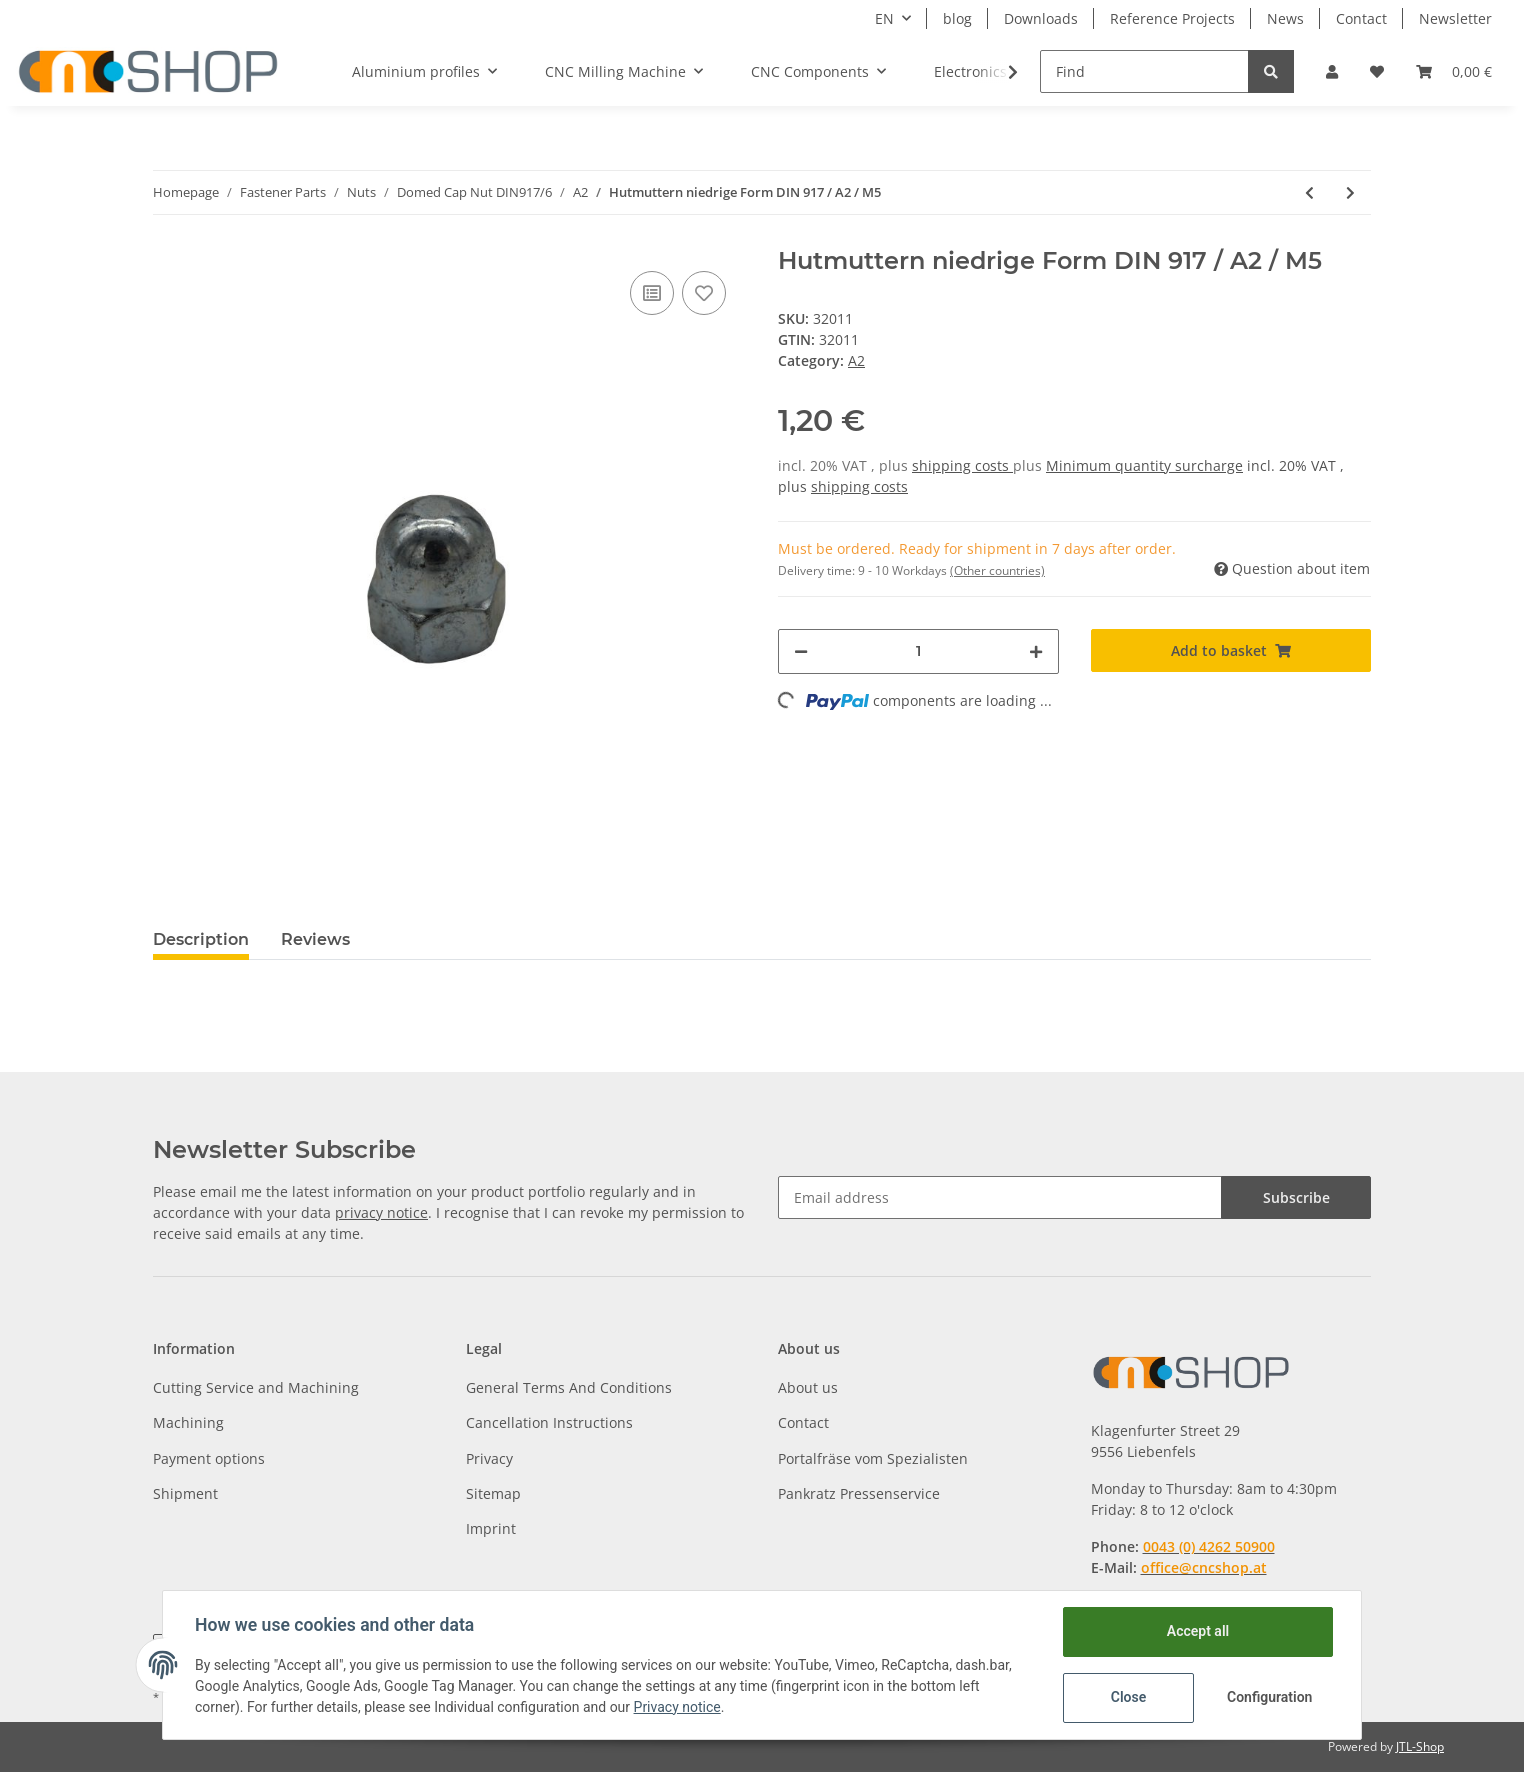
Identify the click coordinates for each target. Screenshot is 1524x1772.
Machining (188, 1422)
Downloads (1041, 18)
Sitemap (493, 1493)
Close (1128, 1697)
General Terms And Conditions (569, 1387)
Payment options (209, 1458)
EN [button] (884, 18)
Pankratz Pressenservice (859, 1493)
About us (808, 1387)
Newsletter (1455, 18)
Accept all (1198, 1631)
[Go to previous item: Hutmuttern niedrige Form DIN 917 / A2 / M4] (1309, 192)
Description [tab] (201, 939)
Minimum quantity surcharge (1144, 465)
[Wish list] (1377, 71)
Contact (1361, 18)
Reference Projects (1172, 18)
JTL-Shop (1420, 1746)
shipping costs (962, 465)
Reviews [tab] (315, 939)
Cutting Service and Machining (256, 1387)
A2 (856, 360)
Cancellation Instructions (549, 1422)
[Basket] (1454, 71)
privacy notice (381, 1212)
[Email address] (1000, 1197)
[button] (1332, 71)
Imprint (491, 1528)
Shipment (185, 1493)
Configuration (1269, 1697)
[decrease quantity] (801, 651)
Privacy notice (677, 1707)
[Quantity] (918, 651)
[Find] (1144, 71)
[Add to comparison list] (652, 293)
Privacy (489, 1458)
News (1285, 18)
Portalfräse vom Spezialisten (873, 1458)
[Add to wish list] (704, 293)
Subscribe (1296, 1197)
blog (957, 18)
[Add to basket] (1231, 650)
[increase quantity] (1036, 651)
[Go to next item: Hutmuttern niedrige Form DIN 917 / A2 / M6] (1350, 192)
